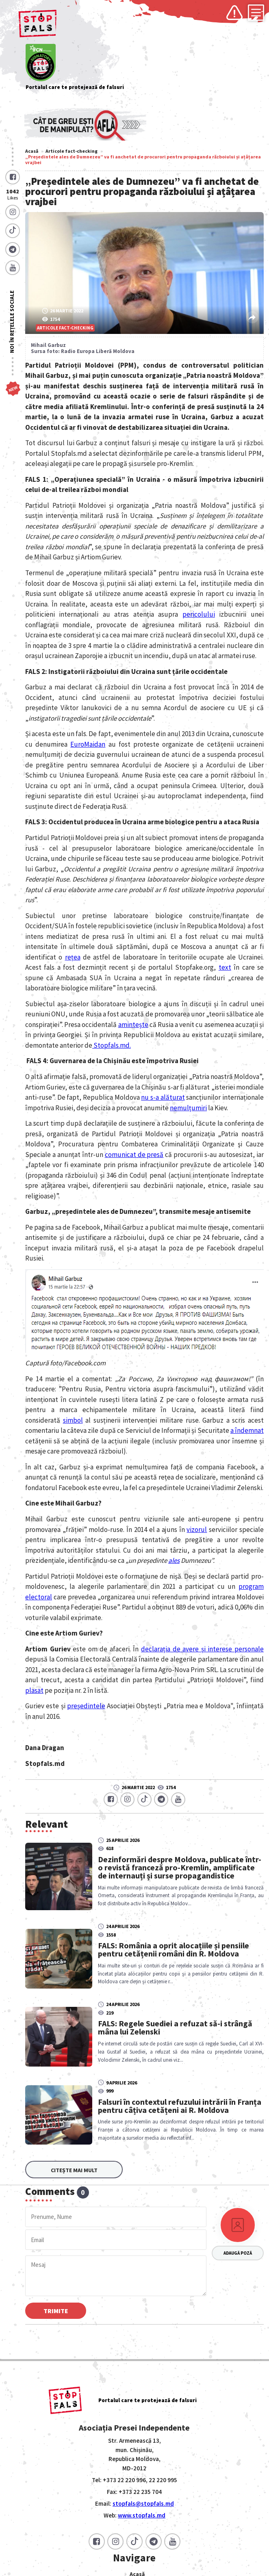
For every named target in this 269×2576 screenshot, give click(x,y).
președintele (86, 1705)
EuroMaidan (87, 744)
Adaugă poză (237, 2253)
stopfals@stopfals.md (143, 2503)
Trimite (55, 2311)
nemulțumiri (188, 1107)
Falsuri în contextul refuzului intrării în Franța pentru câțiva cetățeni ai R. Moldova (179, 2106)
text (225, 967)
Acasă (31, 151)
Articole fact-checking (72, 151)
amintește (133, 1024)
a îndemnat (247, 1430)
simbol (73, 1420)
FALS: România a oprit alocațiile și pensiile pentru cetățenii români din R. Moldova (173, 1949)
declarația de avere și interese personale (202, 1648)
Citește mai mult (74, 2170)
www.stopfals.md (141, 2515)
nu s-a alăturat (162, 1097)
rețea (72, 957)
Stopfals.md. (111, 1045)
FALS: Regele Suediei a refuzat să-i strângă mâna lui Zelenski (175, 2027)
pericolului (198, 614)
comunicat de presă (134, 1154)
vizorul (197, 1529)
